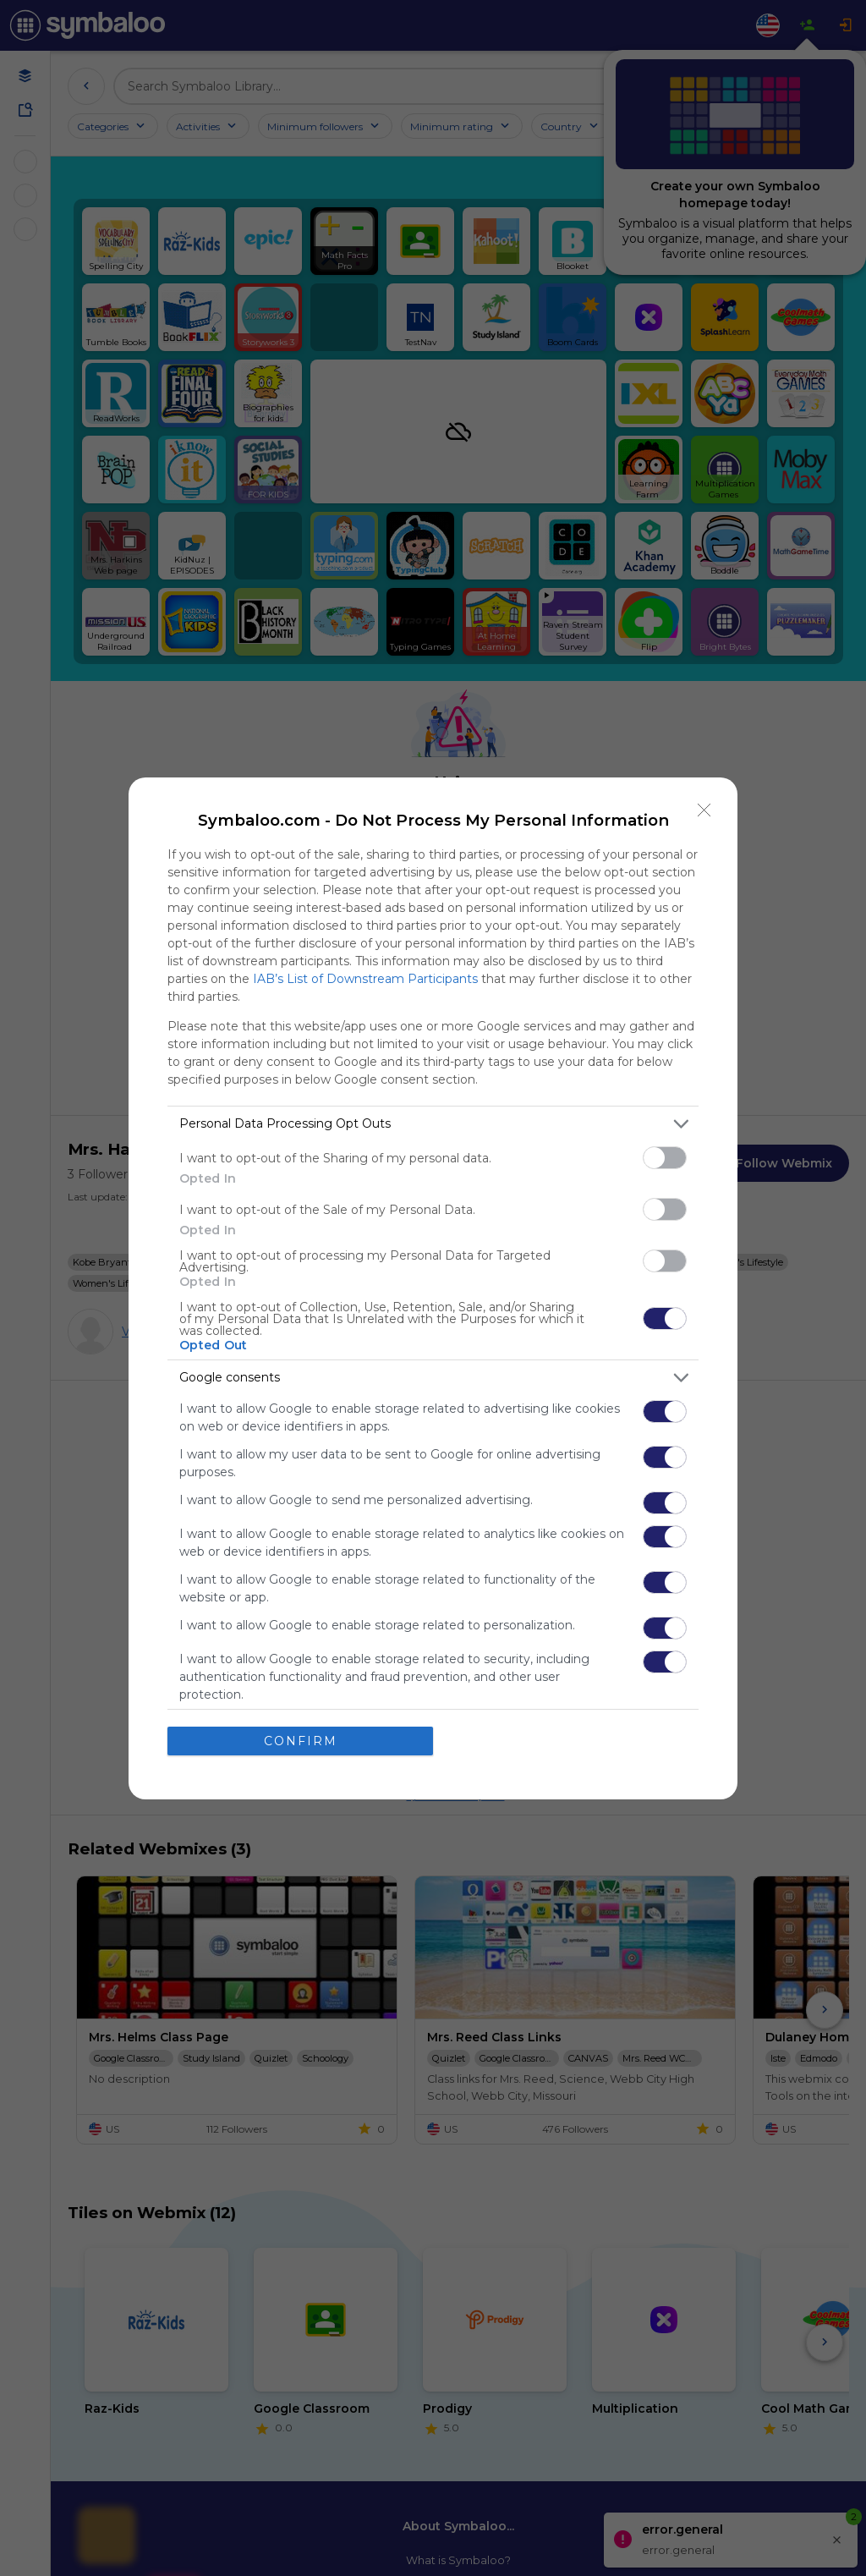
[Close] (704, 810)
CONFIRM (300, 1740)
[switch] (665, 1156)
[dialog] (433, 1288)
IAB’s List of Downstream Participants (365, 978)
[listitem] (433, 1123)
